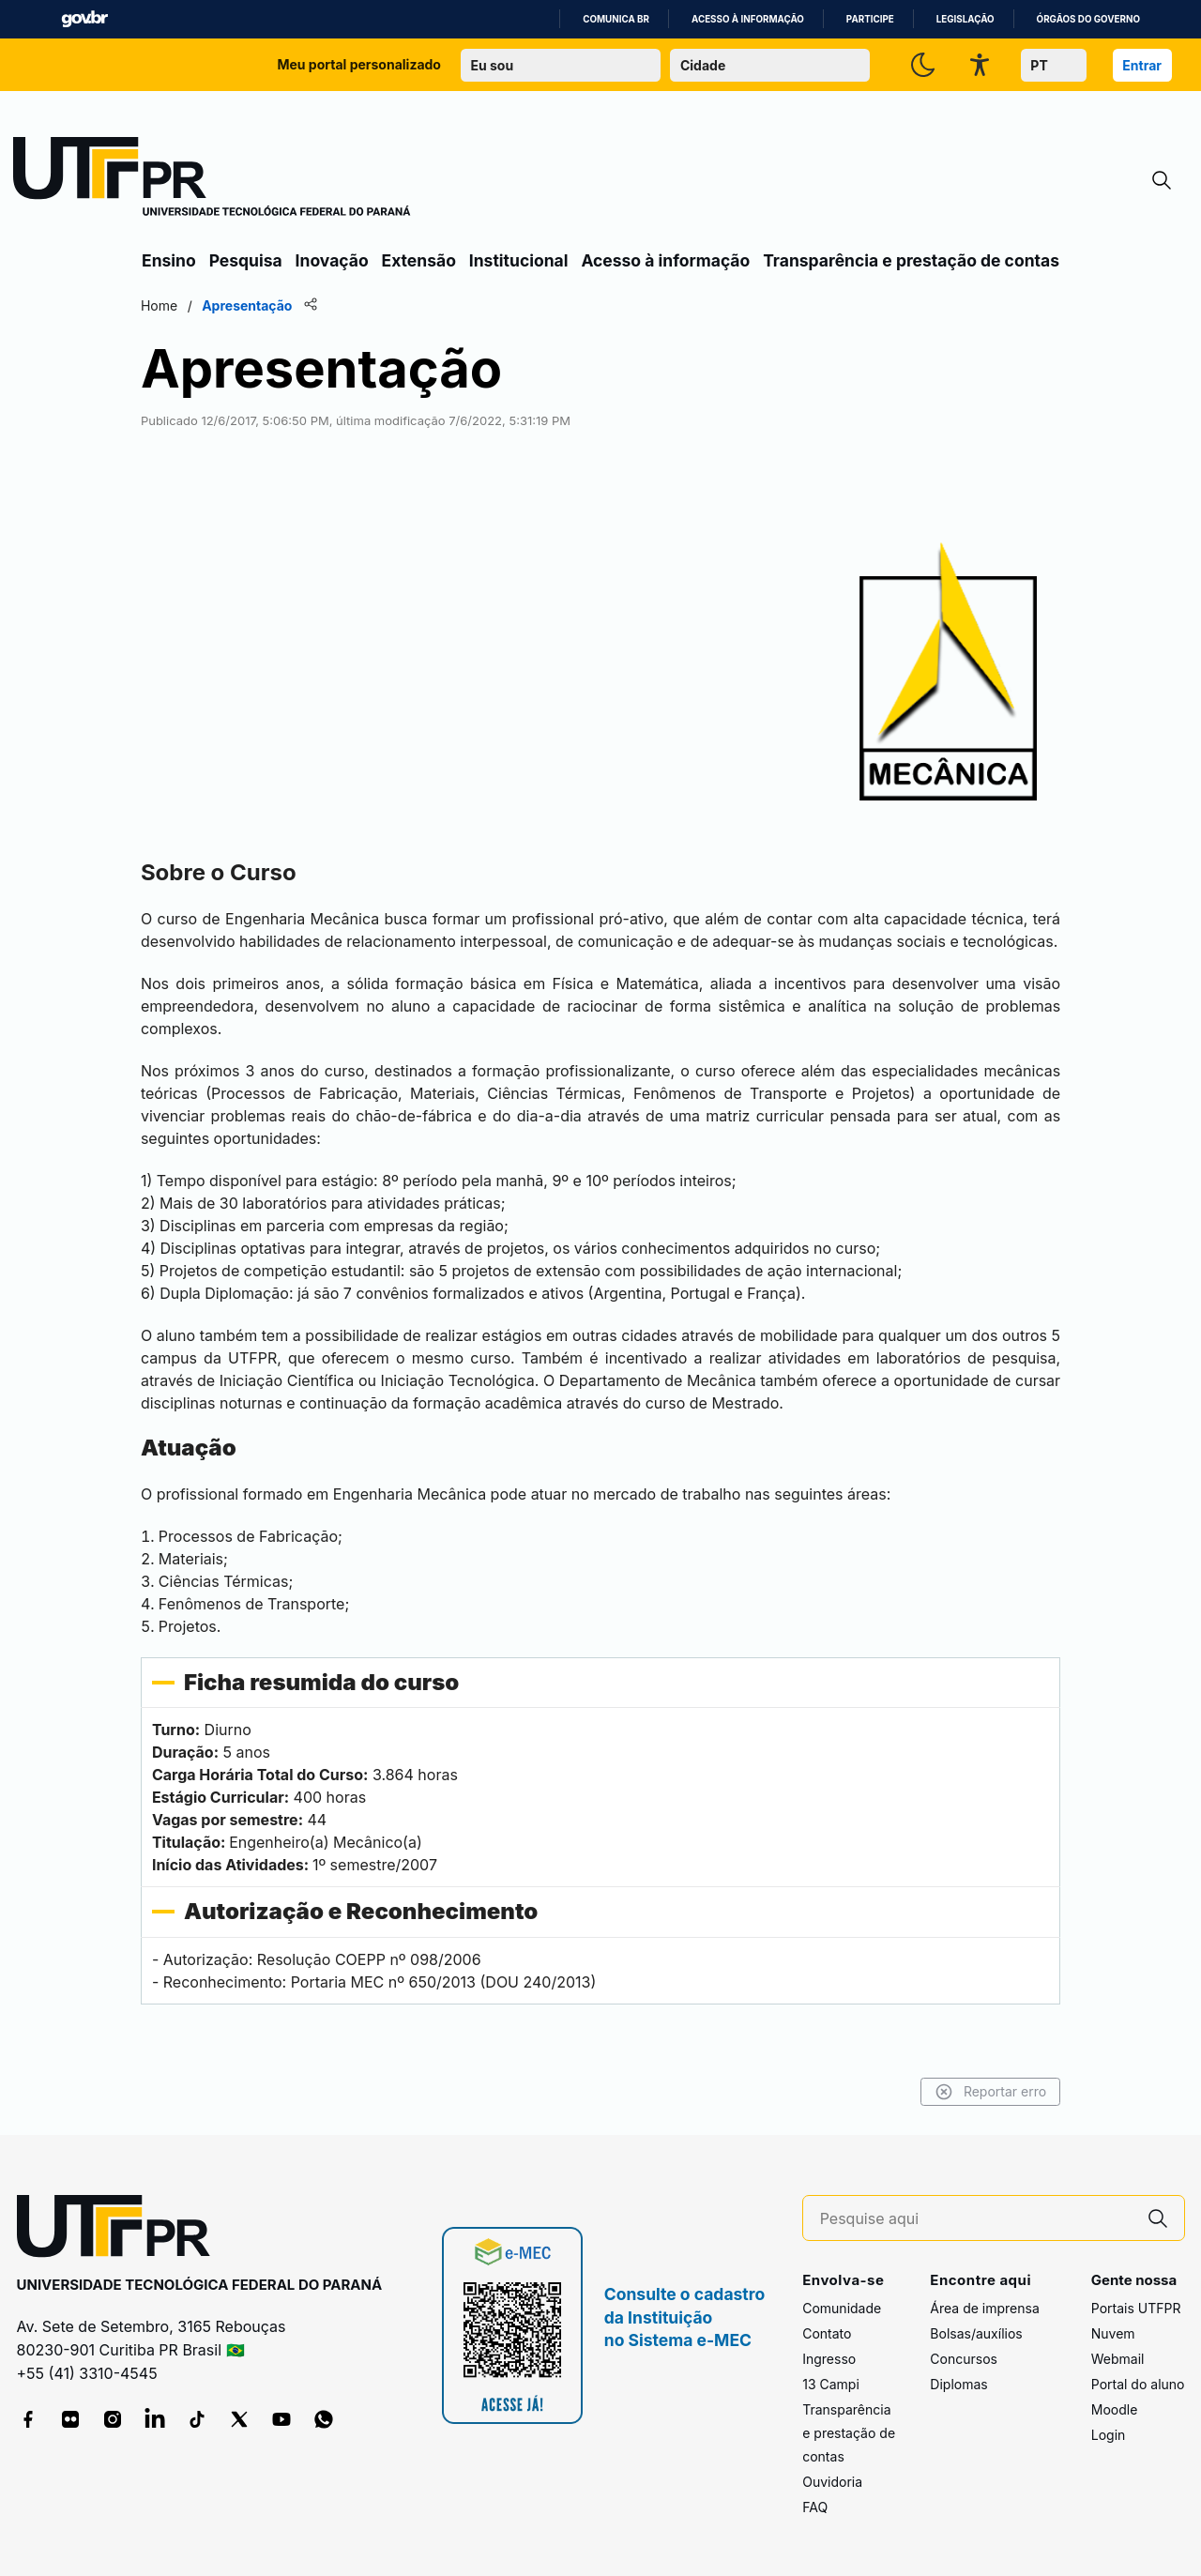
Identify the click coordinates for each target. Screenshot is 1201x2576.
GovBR (84, 19)
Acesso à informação (748, 19)
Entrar (1142, 65)
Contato (826, 2334)
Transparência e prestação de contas (911, 260)
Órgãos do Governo (1088, 19)
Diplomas (958, 2385)
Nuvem (1113, 2334)
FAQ (815, 2508)
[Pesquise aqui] (976, 2219)
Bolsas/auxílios (976, 2334)
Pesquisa (245, 260)
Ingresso (829, 2360)
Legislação (965, 19)
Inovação (332, 260)
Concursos (963, 2360)
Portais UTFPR (1136, 2309)
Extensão (419, 260)
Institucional (519, 260)
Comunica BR (616, 19)
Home (162, 305)
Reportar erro (987, 2091)
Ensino (169, 260)
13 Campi (830, 2385)
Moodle (1114, 2410)
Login (1108, 2436)
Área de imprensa (984, 2309)
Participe (870, 19)
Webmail (1118, 2360)
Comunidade (841, 2309)
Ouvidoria (832, 2483)
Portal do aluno (1138, 2385)
